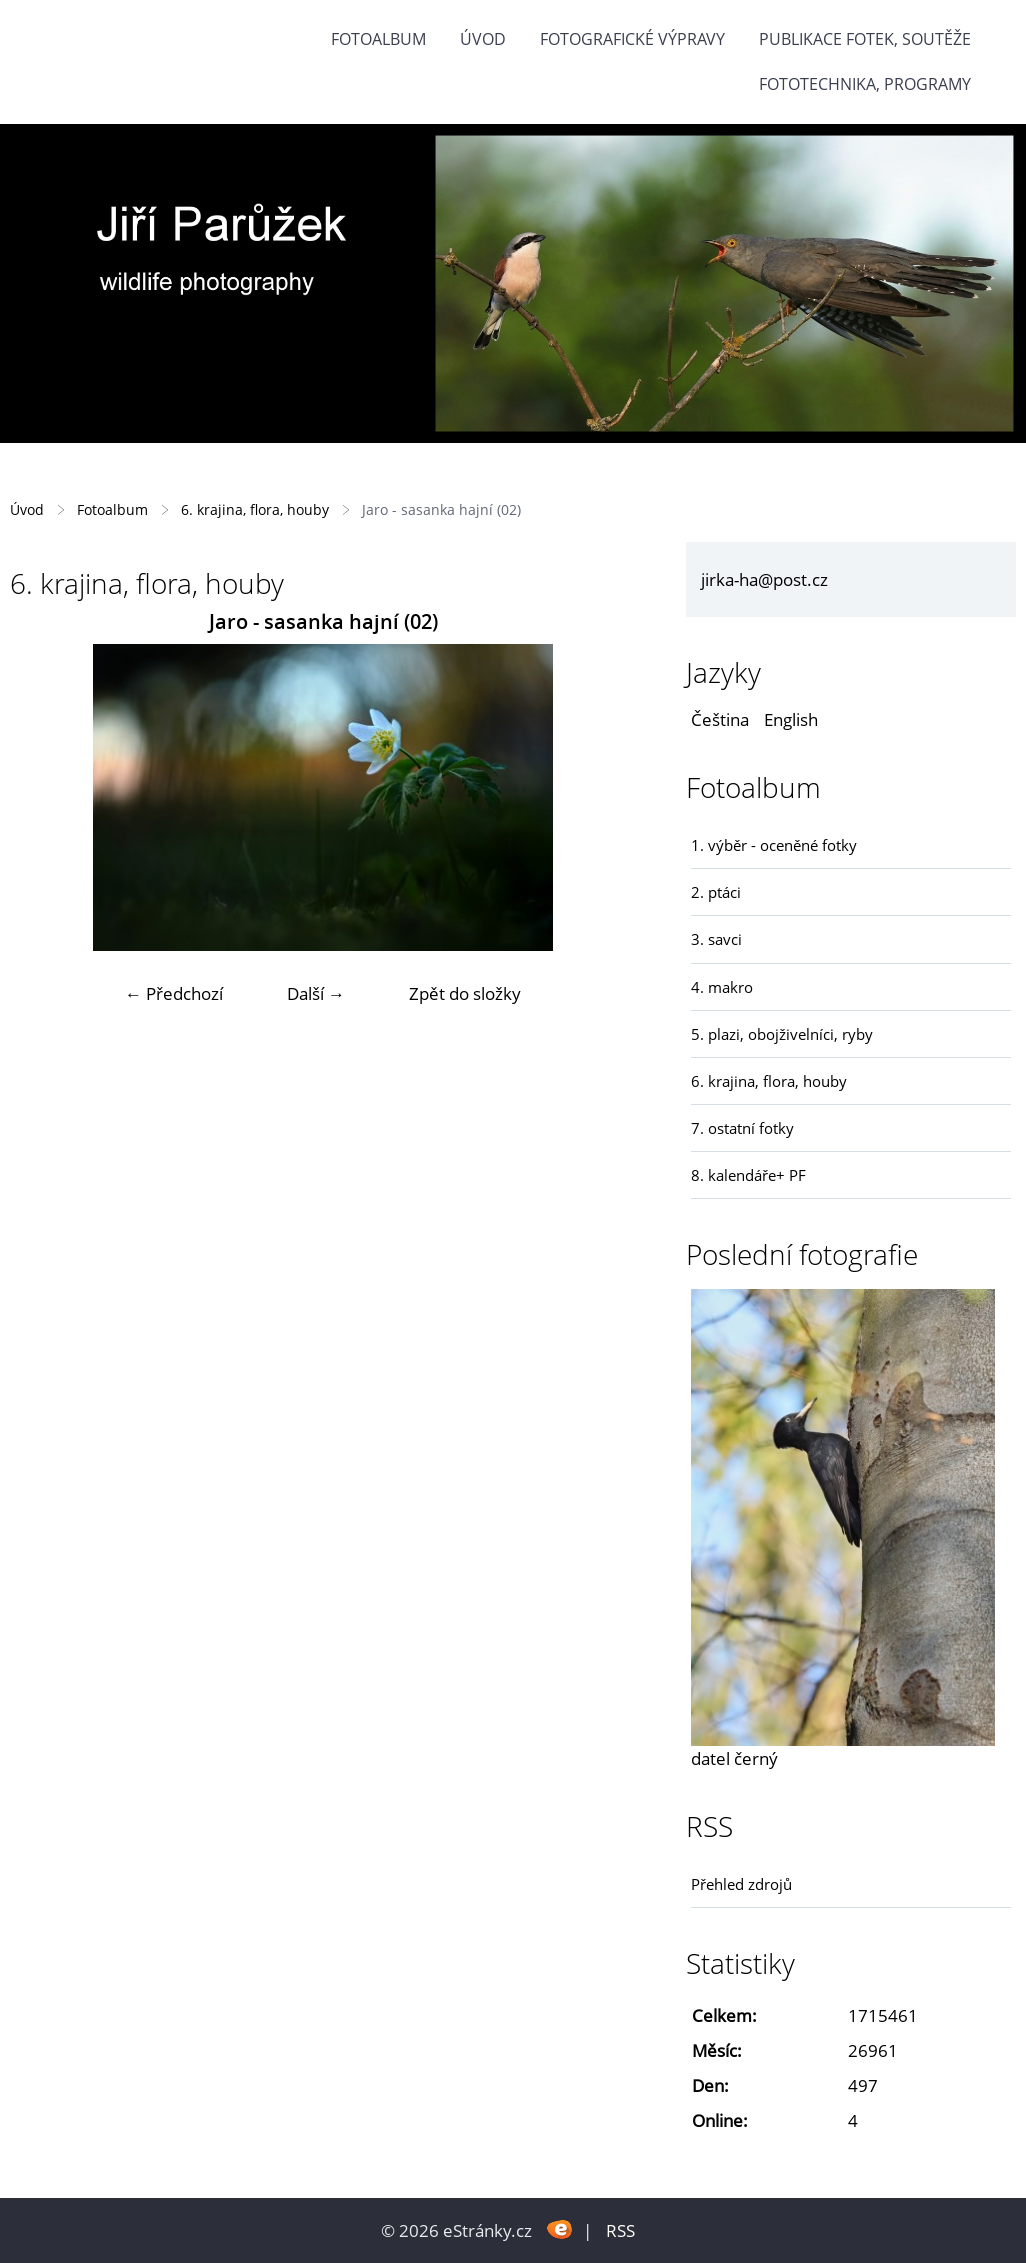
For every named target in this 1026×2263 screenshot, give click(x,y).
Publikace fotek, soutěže (865, 39)
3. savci (716, 939)
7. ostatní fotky (742, 1128)
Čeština (720, 719)
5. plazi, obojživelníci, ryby (782, 1034)
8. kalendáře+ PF (748, 1175)
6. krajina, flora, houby (255, 509)
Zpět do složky (465, 993)
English (791, 719)
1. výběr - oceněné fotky (774, 845)
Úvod (483, 39)
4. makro (722, 987)
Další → (316, 993)
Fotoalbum (378, 39)
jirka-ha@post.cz (764, 579)
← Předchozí (174, 993)
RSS (620, 2230)
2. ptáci (716, 892)
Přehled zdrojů (741, 1884)
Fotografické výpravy (632, 39)
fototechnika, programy (865, 84)
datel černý (734, 1758)
